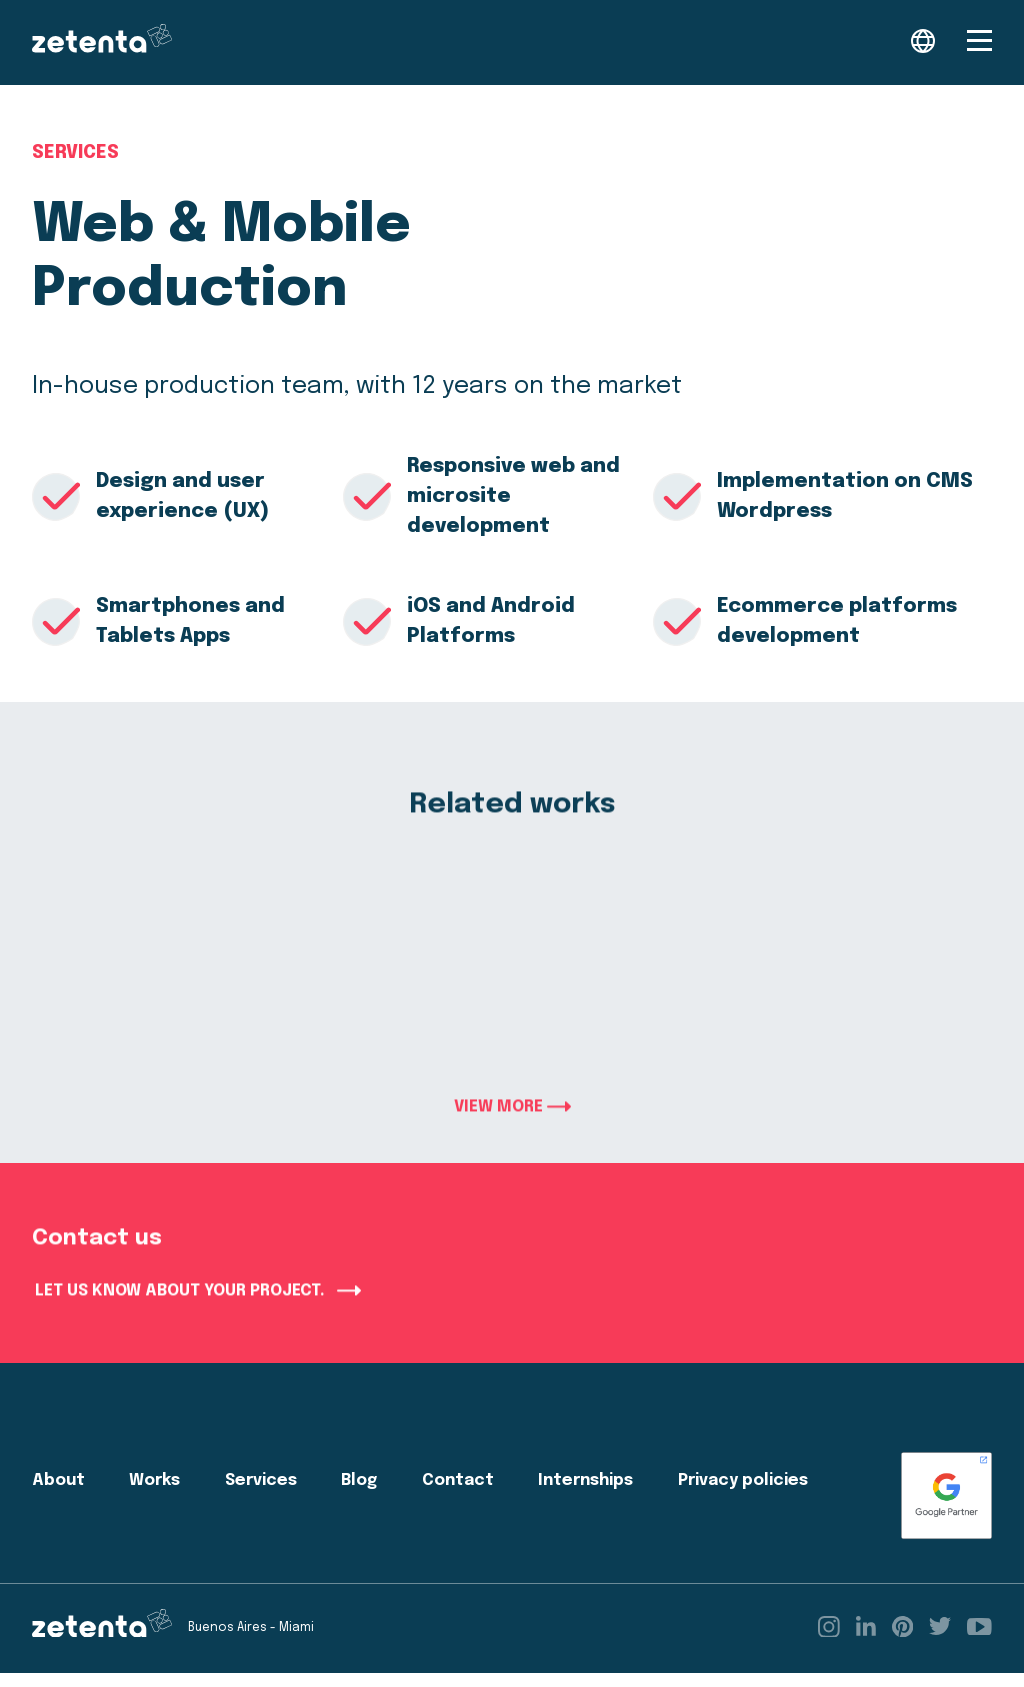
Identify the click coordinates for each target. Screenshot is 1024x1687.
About (58, 1494)
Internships (585, 1494)
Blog (359, 1494)
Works (154, 1494)
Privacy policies (743, 1494)
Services (75, 154)
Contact (458, 1494)
